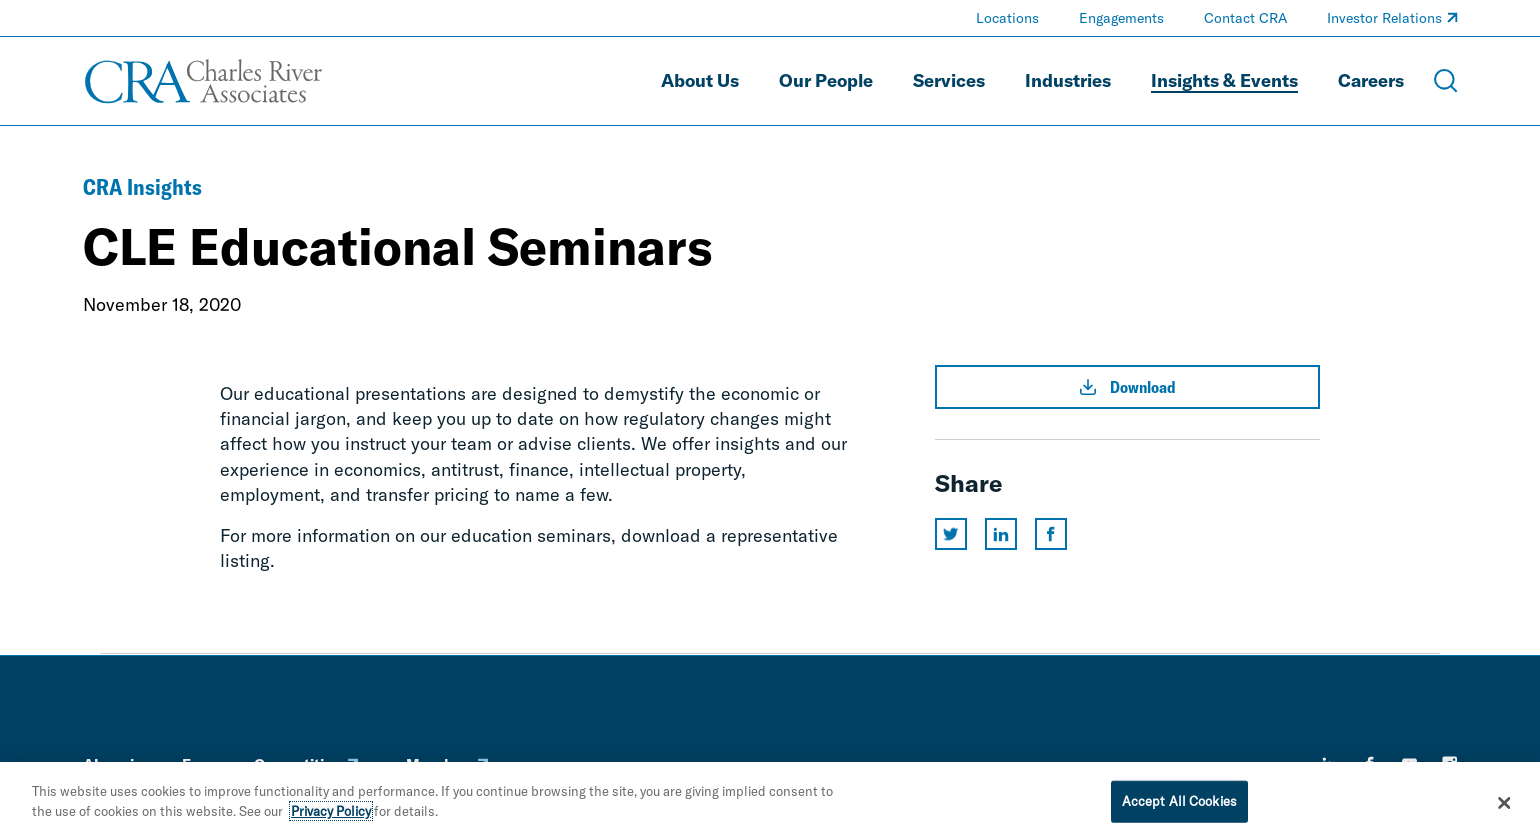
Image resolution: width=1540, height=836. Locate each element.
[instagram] (1450, 764)
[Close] (1504, 809)
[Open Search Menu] (1446, 81)
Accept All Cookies (1179, 807)
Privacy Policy (331, 817)
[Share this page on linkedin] (1001, 534)
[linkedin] (1330, 764)
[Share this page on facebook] (1051, 534)
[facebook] (1370, 764)
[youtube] (1410, 764)
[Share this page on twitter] (951, 534)
